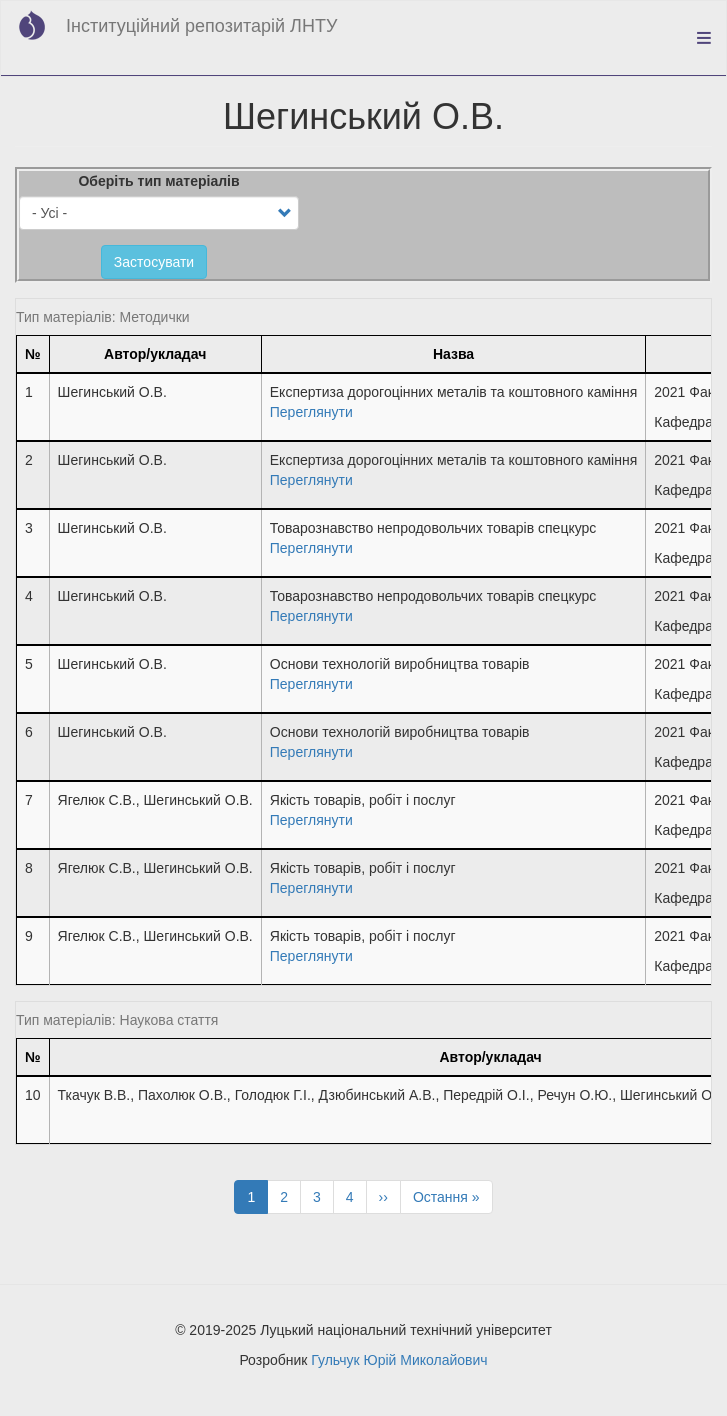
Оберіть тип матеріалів (158, 181)
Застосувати (154, 262)
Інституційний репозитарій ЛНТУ (201, 26)
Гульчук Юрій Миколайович (399, 1360)
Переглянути (311, 412)
